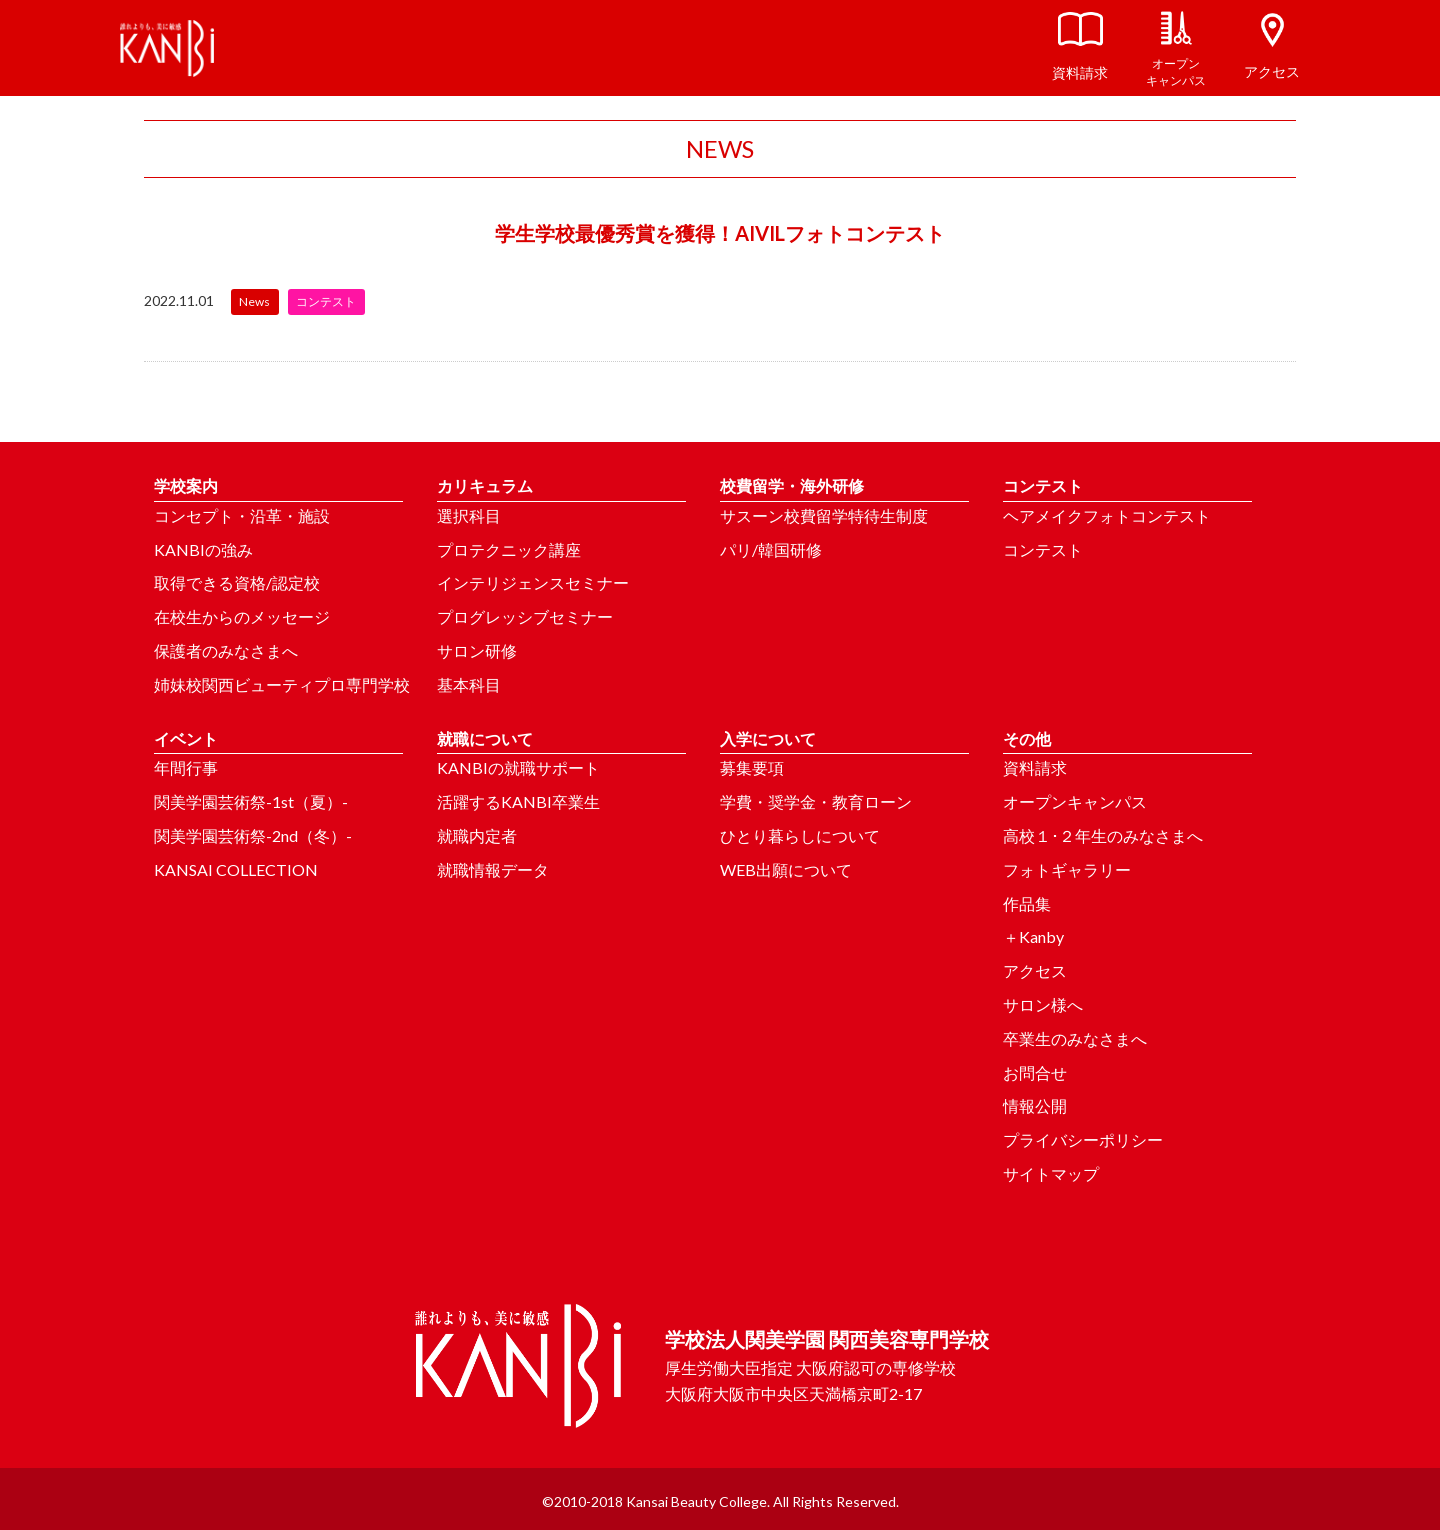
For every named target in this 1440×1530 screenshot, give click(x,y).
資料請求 (1035, 767)
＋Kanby (1033, 936)
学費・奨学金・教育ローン (816, 801)
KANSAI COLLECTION (236, 869)
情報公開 (1035, 1105)
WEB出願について (786, 869)
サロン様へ (1043, 1004)
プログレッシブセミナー (525, 616)
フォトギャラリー (1067, 869)
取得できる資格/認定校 (237, 582)
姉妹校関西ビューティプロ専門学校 (282, 684)
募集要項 (752, 767)
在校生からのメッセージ (242, 616)
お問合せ (1035, 1072)
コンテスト (1043, 549)
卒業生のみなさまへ (1075, 1038)
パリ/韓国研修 (771, 549)
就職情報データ (493, 869)
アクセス (1035, 970)
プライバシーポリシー (1083, 1139)
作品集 (1027, 903)
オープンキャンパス (1075, 801)
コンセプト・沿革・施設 (242, 515)
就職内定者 (477, 835)
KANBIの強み (203, 549)
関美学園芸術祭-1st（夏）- (251, 801)
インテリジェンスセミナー (533, 582)
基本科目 (469, 684)
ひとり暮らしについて (800, 835)
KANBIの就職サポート (518, 767)
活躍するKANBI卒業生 (518, 801)
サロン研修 (477, 650)
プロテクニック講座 (509, 549)
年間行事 (186, 767)
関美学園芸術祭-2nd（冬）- (253, 835)
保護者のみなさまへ (226, 650)
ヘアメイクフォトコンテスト (1107, 515)
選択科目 (469, 515)
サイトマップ (1051, 1173)
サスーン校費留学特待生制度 (824, 515)
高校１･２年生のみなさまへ (1103, 835)
